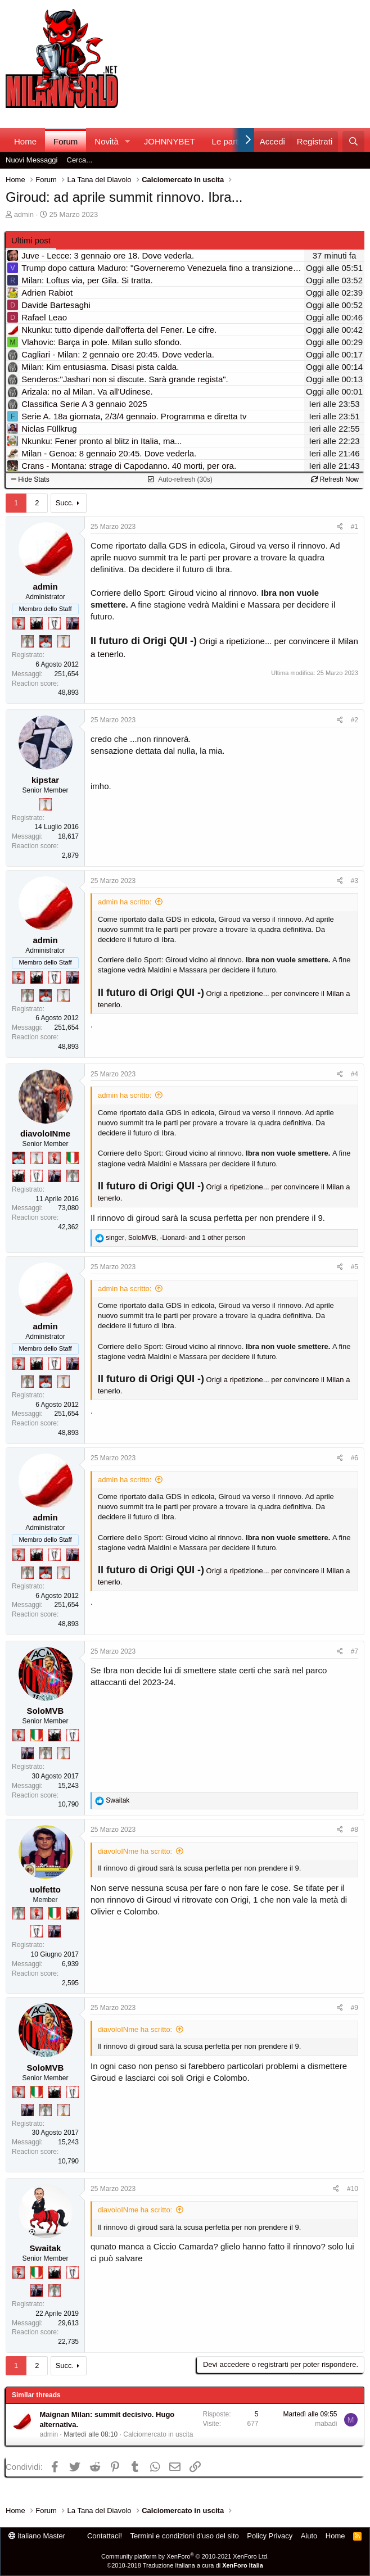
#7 (354, 1651)
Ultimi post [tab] (31, 240)
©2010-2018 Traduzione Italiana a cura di (185, 2565)
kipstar (45, 780)
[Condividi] (340, 526)
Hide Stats (30, 479)
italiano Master (36, 2536)
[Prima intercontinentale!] (63, 641)
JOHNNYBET (169, 141)
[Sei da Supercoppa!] (27, 641)
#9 (354, 2008)
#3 (354, 881)
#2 (354, 720)
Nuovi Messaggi (32, 160)
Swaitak (45, 2248)
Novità (106, 141)
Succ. (65, 503)
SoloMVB (45, 1710)
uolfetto (45, 1889)
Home (25, 141)
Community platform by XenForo (185, 2556)
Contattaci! (104, 2536)
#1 (354, 527)
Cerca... (80, 160)
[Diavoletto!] (18, 623)
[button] (128, 141)
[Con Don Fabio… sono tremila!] (72, 623)
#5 (354, 1267)
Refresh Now (335, 479)
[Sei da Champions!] (54, 623)
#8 (354, 1829)
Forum (65, 141)
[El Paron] (36, 623)
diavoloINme (45, 1133)
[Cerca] (353, 141)
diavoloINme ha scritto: (135, 1851)
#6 (354, 1458)
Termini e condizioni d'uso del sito (184, 2536)
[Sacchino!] (45, 641)
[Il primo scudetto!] (72, 1158)
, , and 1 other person (175, 1238)
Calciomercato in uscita (158, 2434)
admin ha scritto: (124, 902)
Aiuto (309, 2536)
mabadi (326, 2424)
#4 (354, 1074)
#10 (352, 2189)
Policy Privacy (269, 2536)
